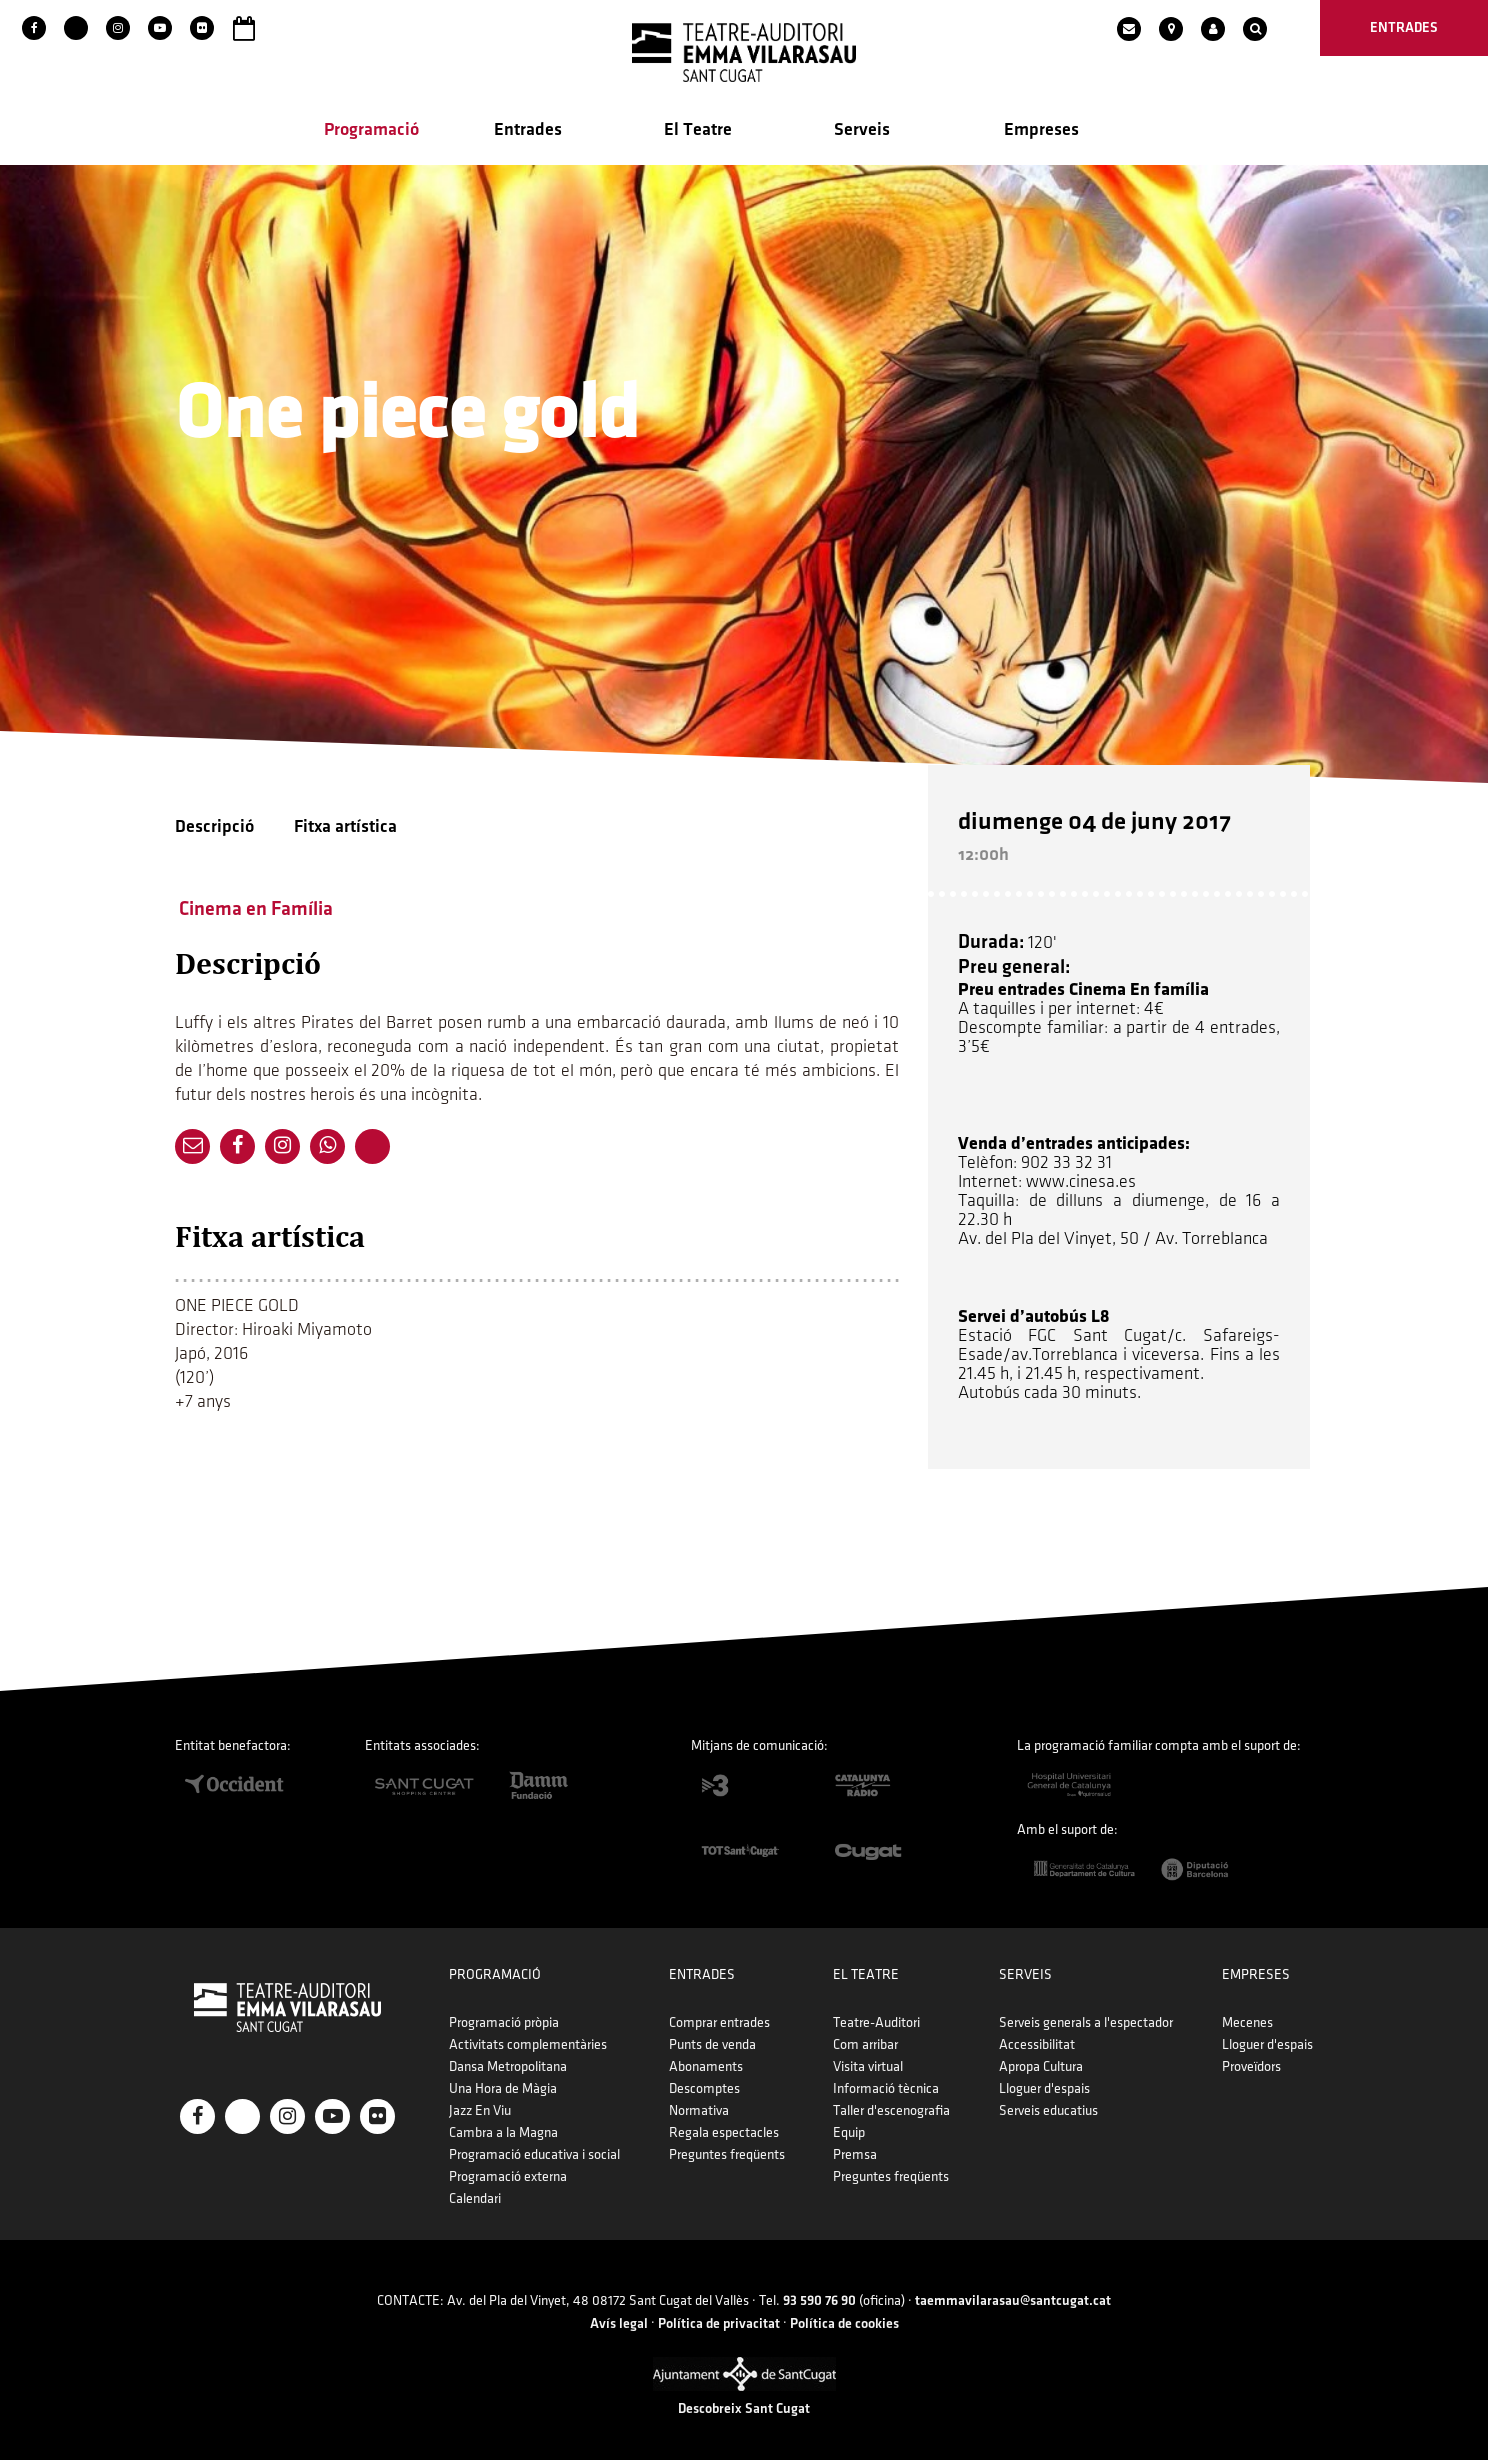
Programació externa (508, 2165)
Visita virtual (868, 2055)
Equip (849, 2121)
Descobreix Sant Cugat (744, 2398)
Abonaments (706, 2055)
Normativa (699, 2099)
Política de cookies (844, 2312)
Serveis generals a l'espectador (1086, 2011)
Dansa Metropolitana (508, 2055)
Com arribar (865, 2033)
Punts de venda (712, 2033)
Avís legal (619, 2312)
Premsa (855, 2143)
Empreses (1041, 131)
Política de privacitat (719, 2312)
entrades (1404, 27)
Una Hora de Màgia (503, 2077)
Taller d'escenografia (891, 2099)
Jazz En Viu (480, 2099)
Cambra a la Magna (503, 2121)
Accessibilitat (1037, 2033)
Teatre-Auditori (876, 2011)
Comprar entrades (719, 2011)
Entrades (528, 131)
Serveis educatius (1048, 2099)
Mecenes (1247, 2011)
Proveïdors (1251, 2055)
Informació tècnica (886, 2077)
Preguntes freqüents (727, 2143)
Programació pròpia (504, 2011)
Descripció (214, 828)
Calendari (475, 2187)
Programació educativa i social (534, 2143)
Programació (371, 131)
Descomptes (704, 2077)
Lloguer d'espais (1044, 2077)
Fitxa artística (345, 828)
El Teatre (698, 131)
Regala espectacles (724, 2121)
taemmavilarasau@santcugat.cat (1013, 2290)
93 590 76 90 (819, 2290)
